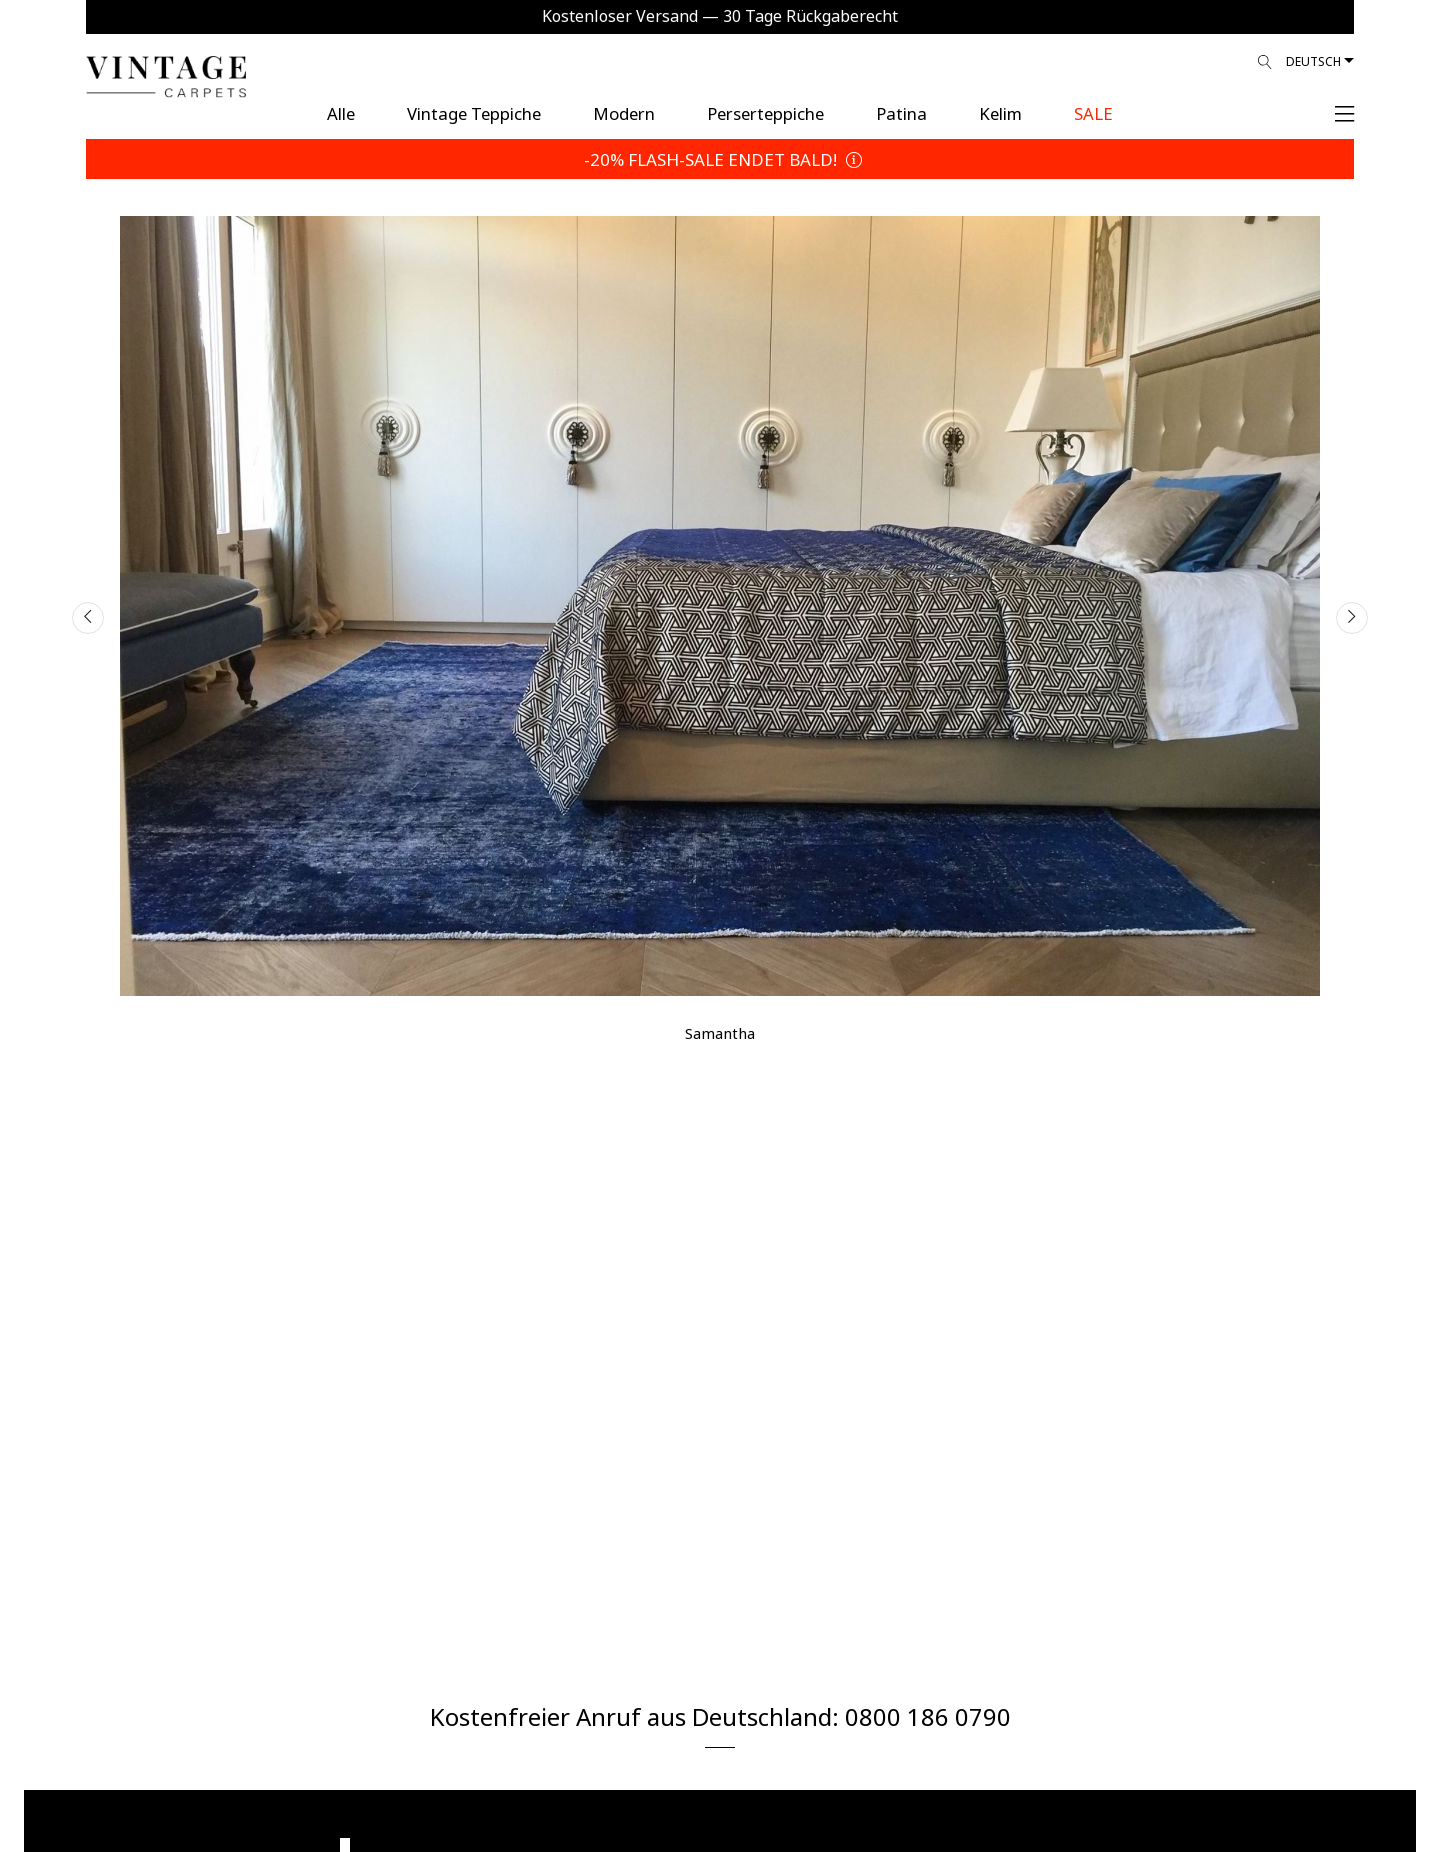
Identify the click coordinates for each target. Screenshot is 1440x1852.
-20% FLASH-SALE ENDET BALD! (720, 158)
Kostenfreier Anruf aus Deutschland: (637, 1714)
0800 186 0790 (928, 1714)
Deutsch (1313, 60)
